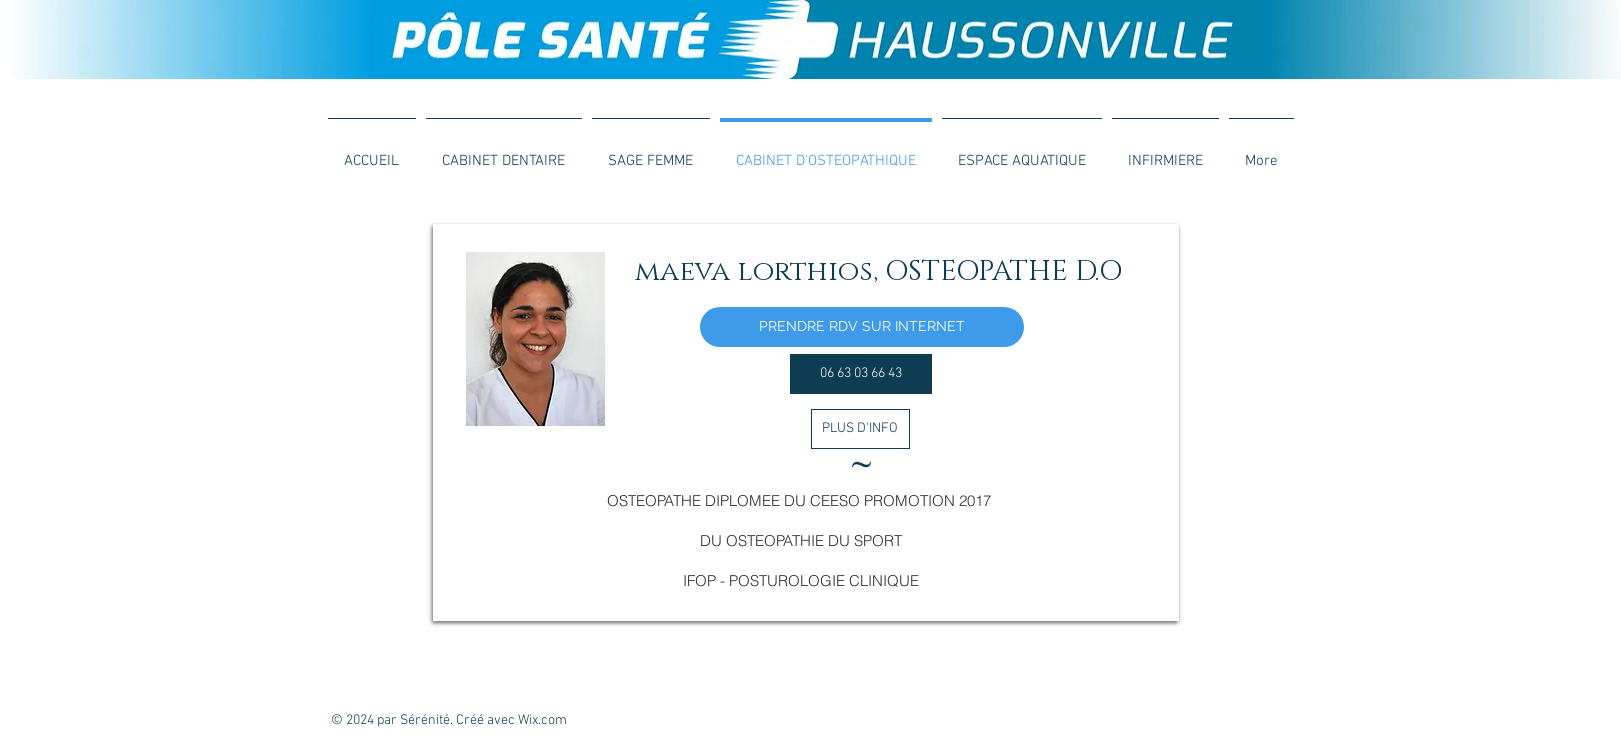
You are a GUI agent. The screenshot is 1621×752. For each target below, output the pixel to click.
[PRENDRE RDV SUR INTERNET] (862, 327)
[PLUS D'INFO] (860, 429)
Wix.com (542, 720)
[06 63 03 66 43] (861, 374)
